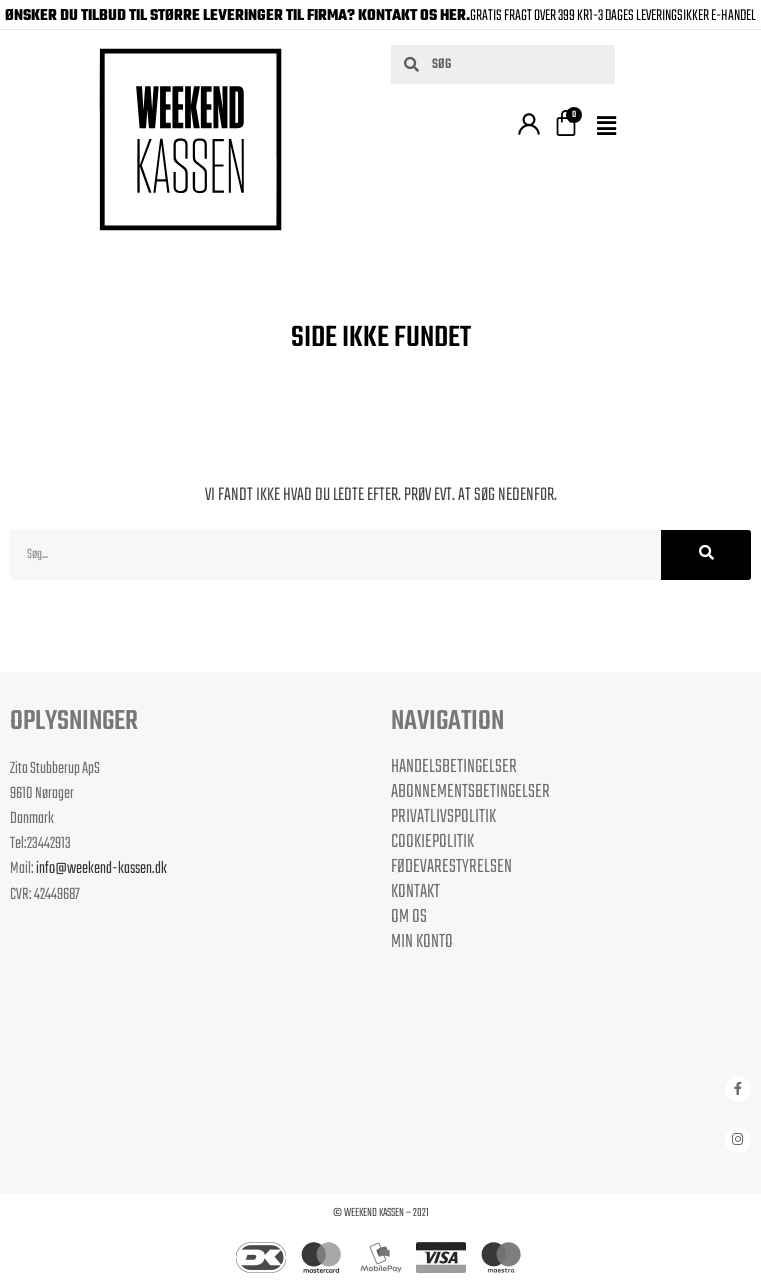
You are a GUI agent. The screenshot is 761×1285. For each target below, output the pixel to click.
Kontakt (415, 892)
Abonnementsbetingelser (470, 792)
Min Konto (422, 942)
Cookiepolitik (432, 842)
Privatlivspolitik (443, 817)
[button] (610, 127)
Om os (409, 917)
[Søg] (706, 555)
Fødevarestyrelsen (451, 867)
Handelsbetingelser (454, 767)
